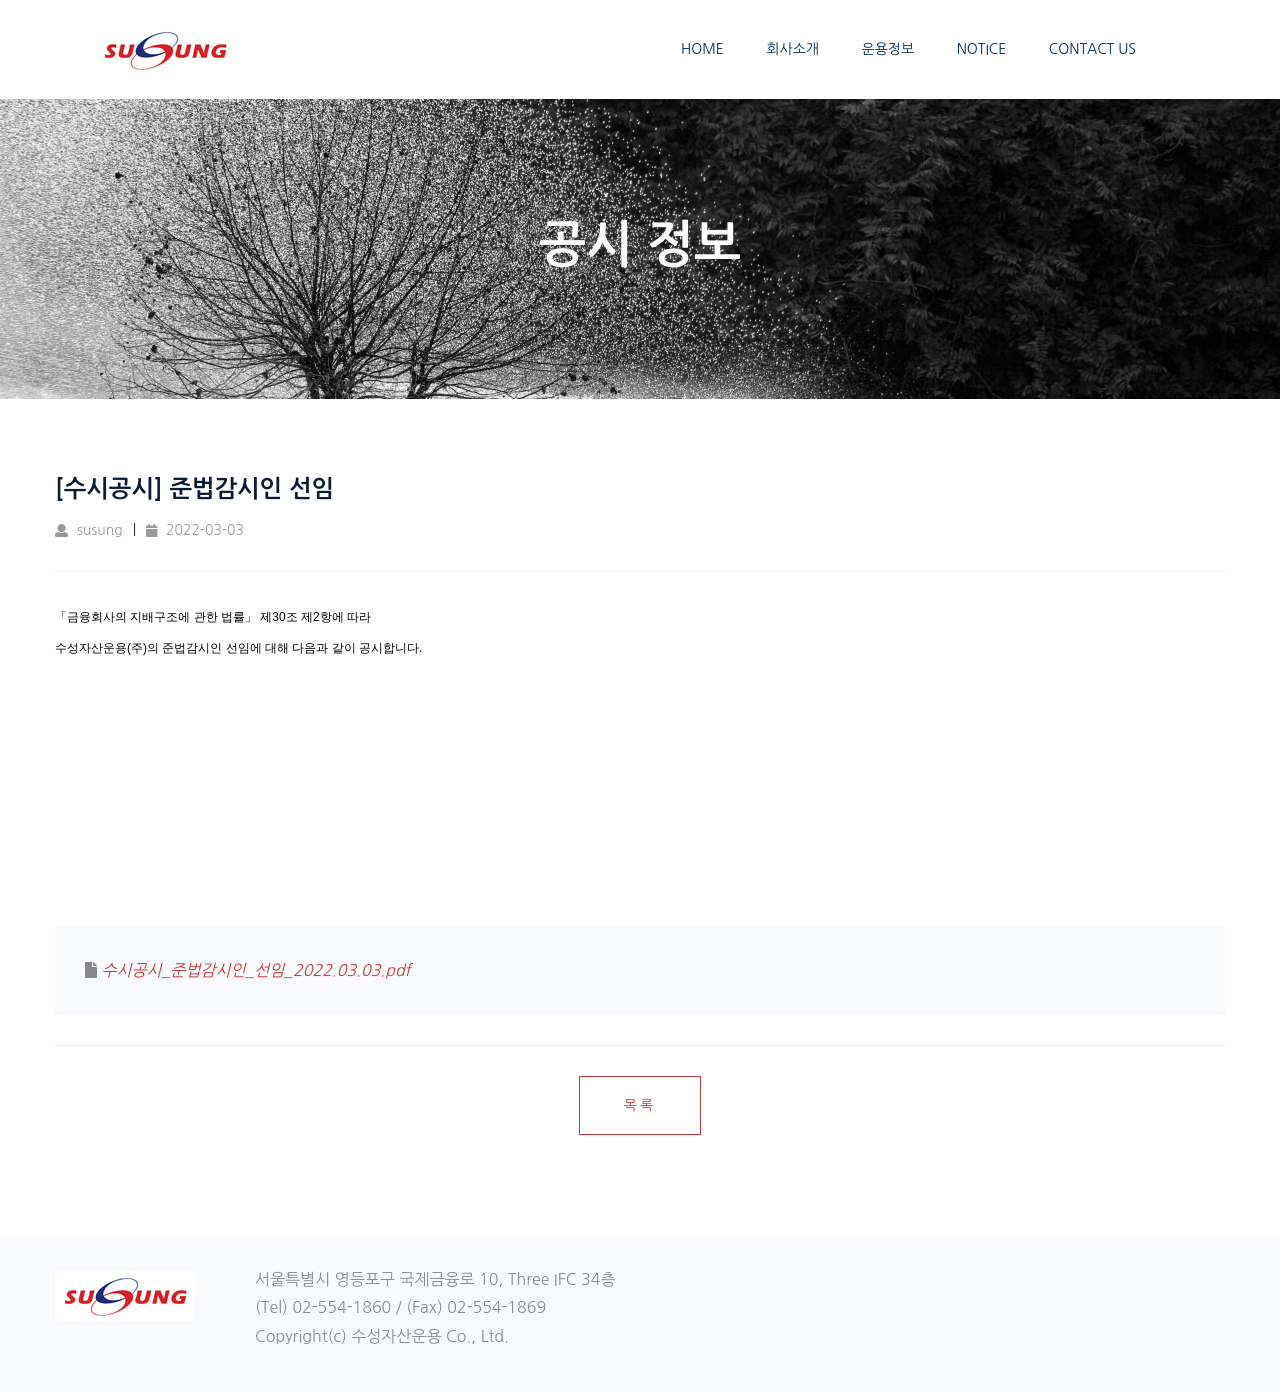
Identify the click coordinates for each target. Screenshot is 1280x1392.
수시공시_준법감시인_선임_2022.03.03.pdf (255, 970)
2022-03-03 (195, 530)
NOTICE (982, 49)
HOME (702, 49)
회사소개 (792, 49)
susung (89, 530)
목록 (640, 1105)
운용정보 (888, 49)
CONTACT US (1092, 49)
